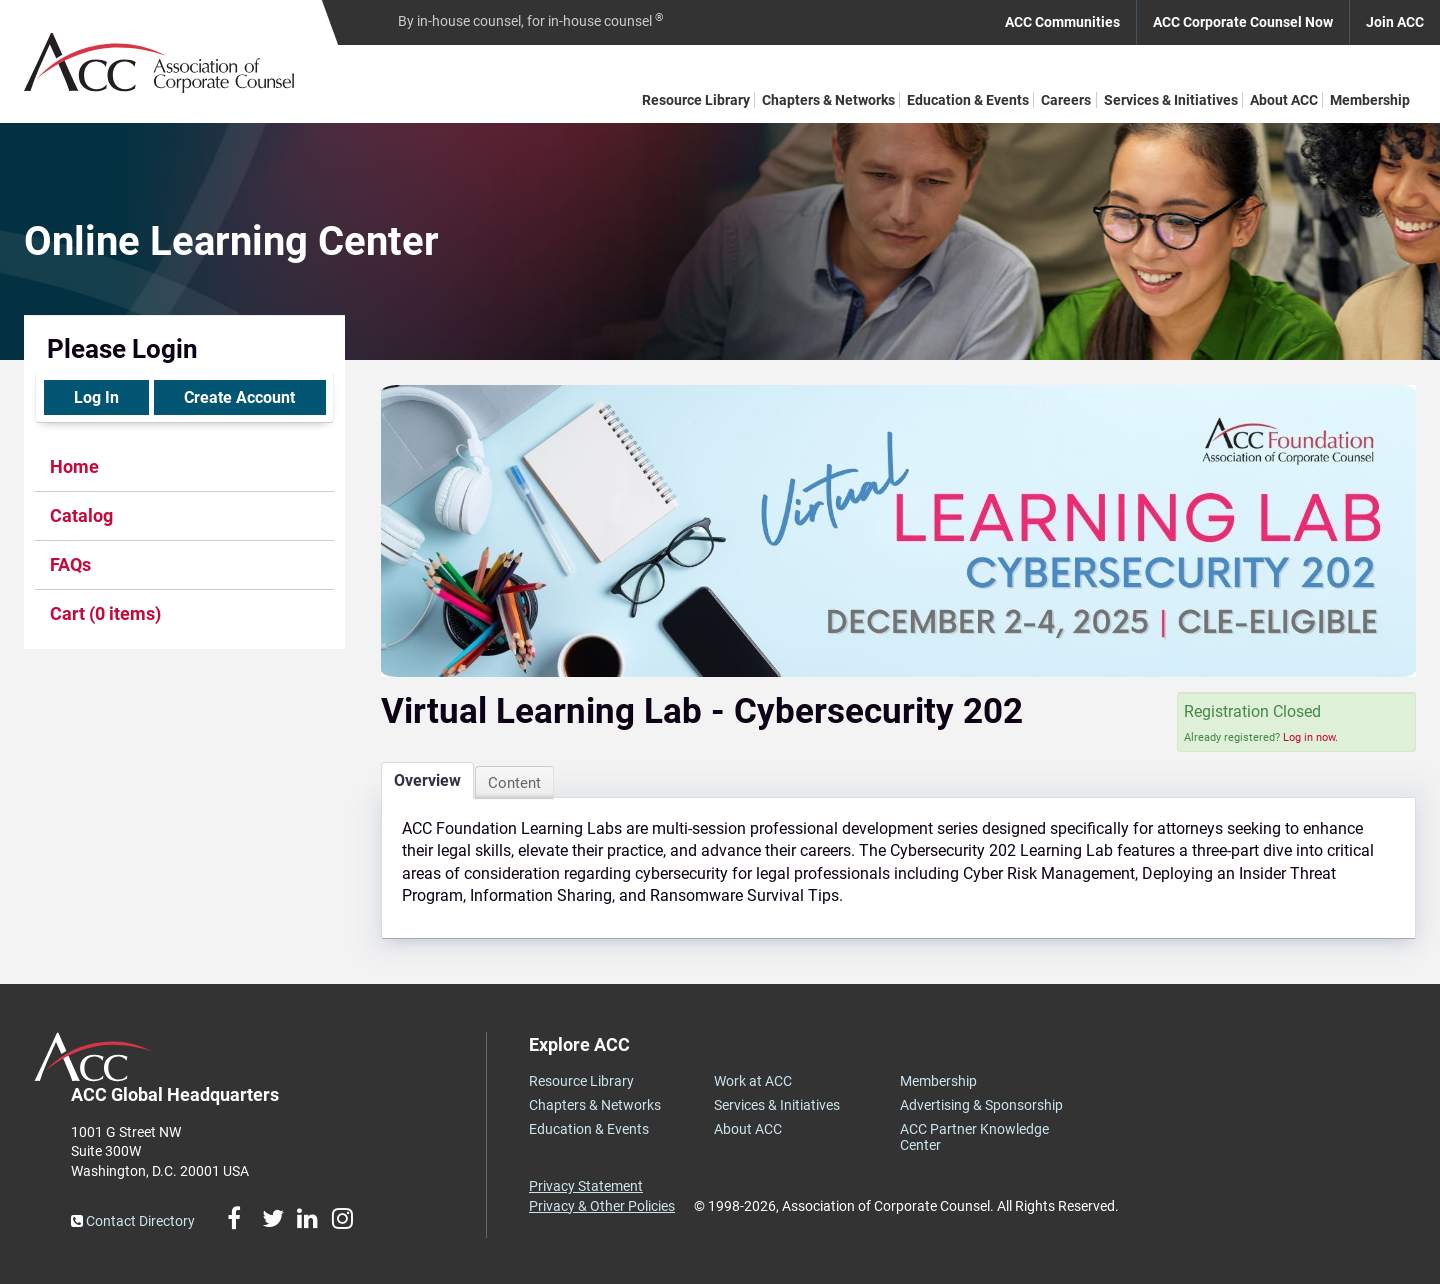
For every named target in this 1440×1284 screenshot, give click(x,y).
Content (514, 783)
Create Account (239, 397)
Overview (427, 780)
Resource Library (696, 100)
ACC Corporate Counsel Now (1243, 22)
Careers (1066, 100)
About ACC (1284, 100)
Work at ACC (753, 1081)
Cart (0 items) (105, 613)
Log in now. (1310, 737)
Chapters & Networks (828, 100)
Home (74, 466)
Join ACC (1395, 22)
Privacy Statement (586, 1186)
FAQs (70, 564)
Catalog (81, 515)
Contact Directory (133, 1221)
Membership (1370, 100)
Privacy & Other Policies (602, 1206)
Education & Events (968, 100)
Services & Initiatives (1171, 100)
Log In (96, 397)
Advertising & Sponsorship (981, 1105)
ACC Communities (1062, 22)
